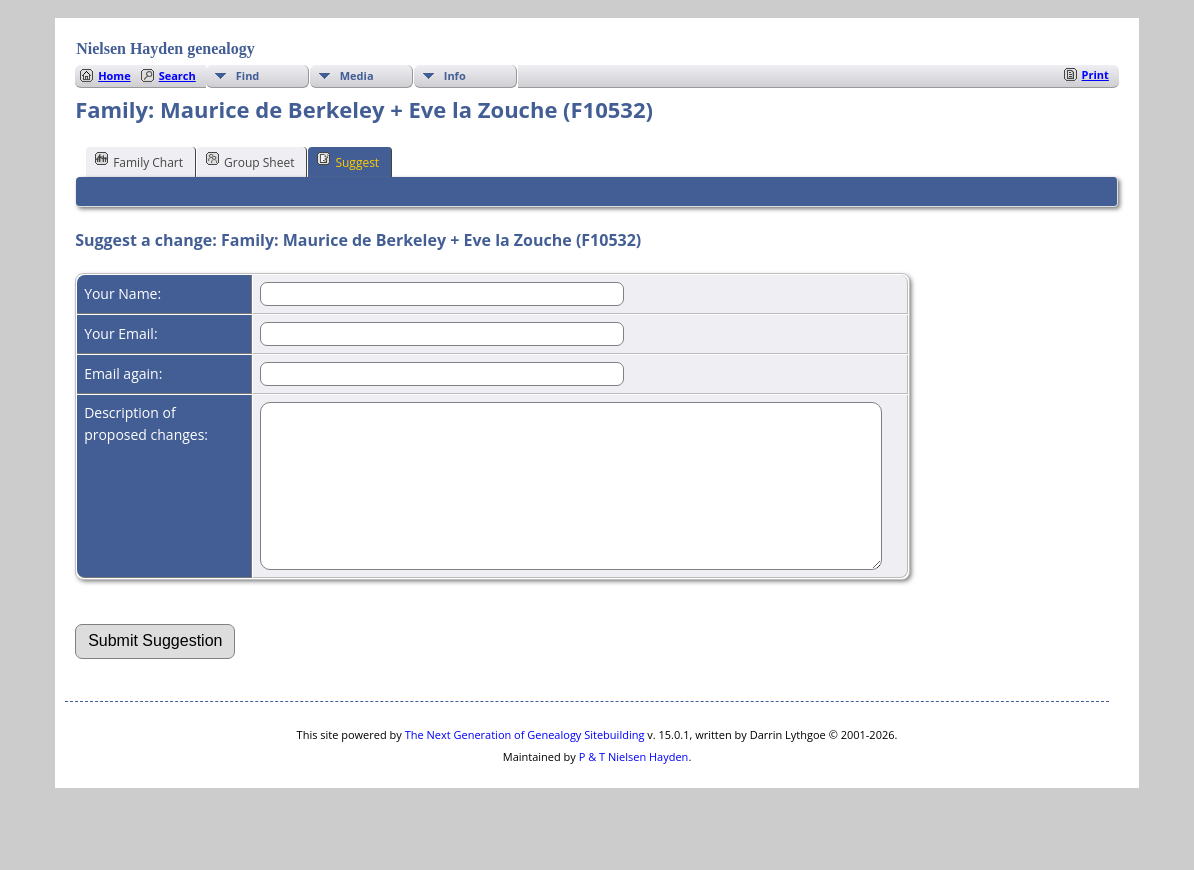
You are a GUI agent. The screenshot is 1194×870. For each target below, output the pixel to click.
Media (357, 75)
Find (248, 75)
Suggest (348, 161)
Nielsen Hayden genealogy (165, 48)
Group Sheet (250, 161)
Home (114, 75)
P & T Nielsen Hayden (634, 786)
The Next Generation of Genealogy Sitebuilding (525, 764)
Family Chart (139, 161)
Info (455, 75)
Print (1095, 74)
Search (177, 75)
